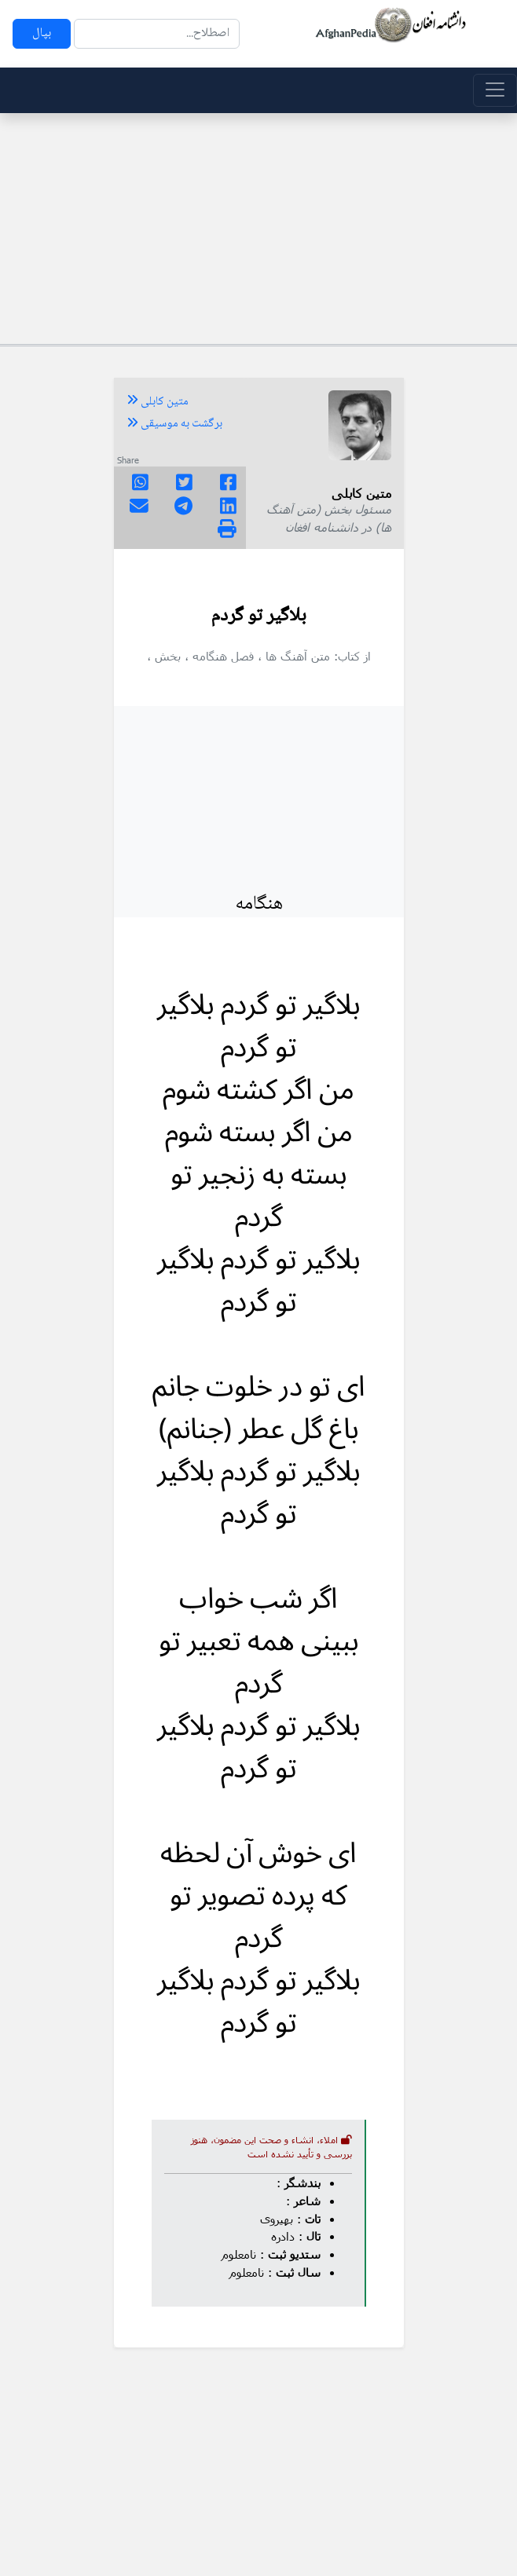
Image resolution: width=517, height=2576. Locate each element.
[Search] (157, 34)
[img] (227, 528)
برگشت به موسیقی (174, 424)
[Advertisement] (258, 226)
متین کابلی (157, 402)
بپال (41, 33)
